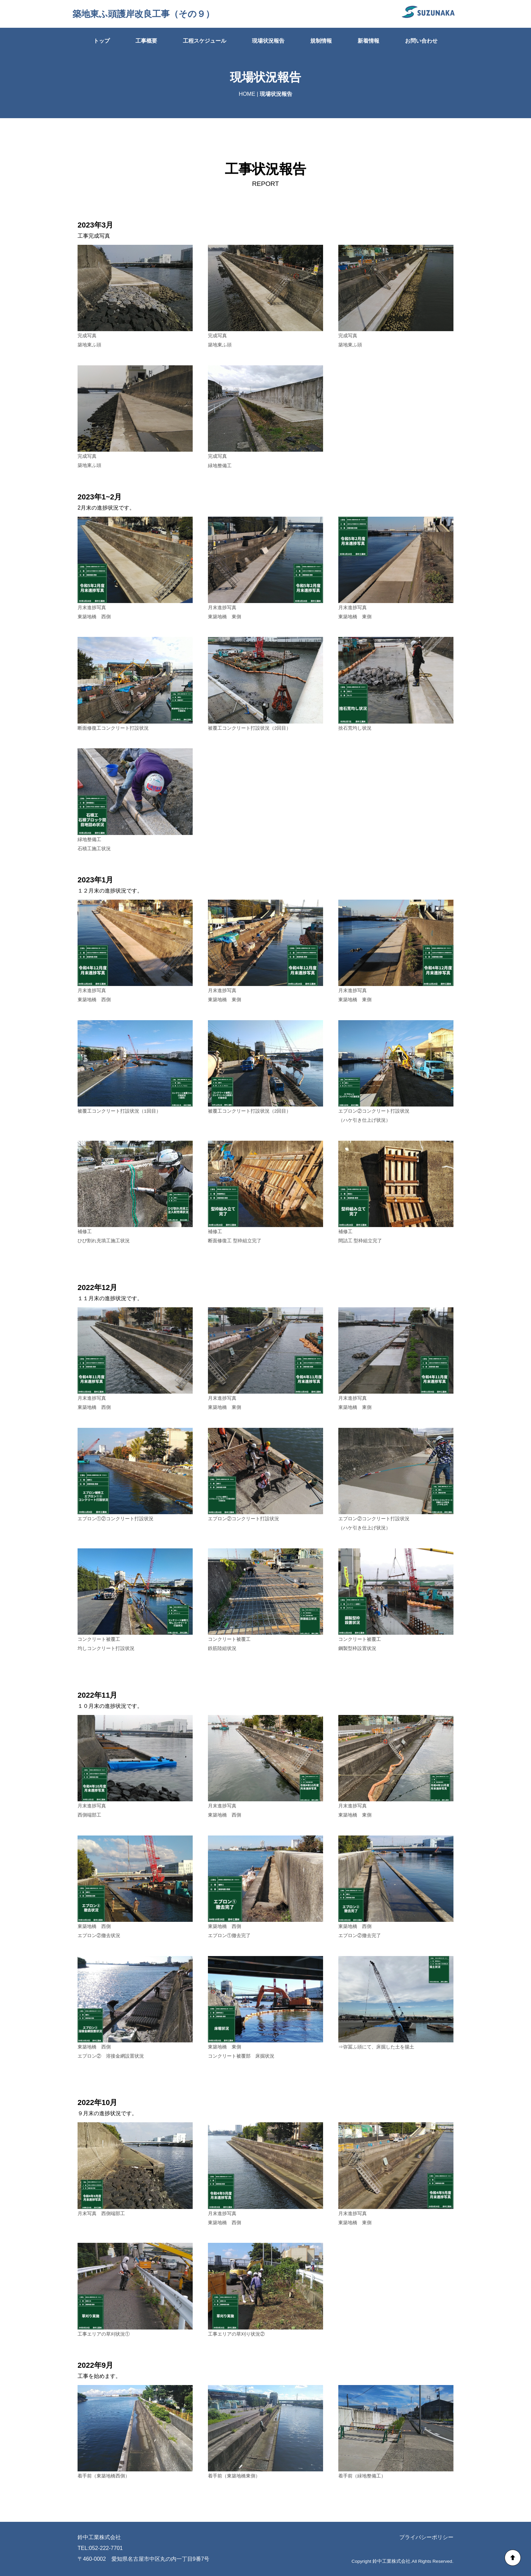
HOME (247, 94)
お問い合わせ (421, 41)
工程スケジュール (204, 41)
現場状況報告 (268, 41)
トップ (101, 41)
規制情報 (321, 41)
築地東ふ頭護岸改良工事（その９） (143, 14)
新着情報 (368, 41)
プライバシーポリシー (426, 2537)
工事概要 (146, 41)
